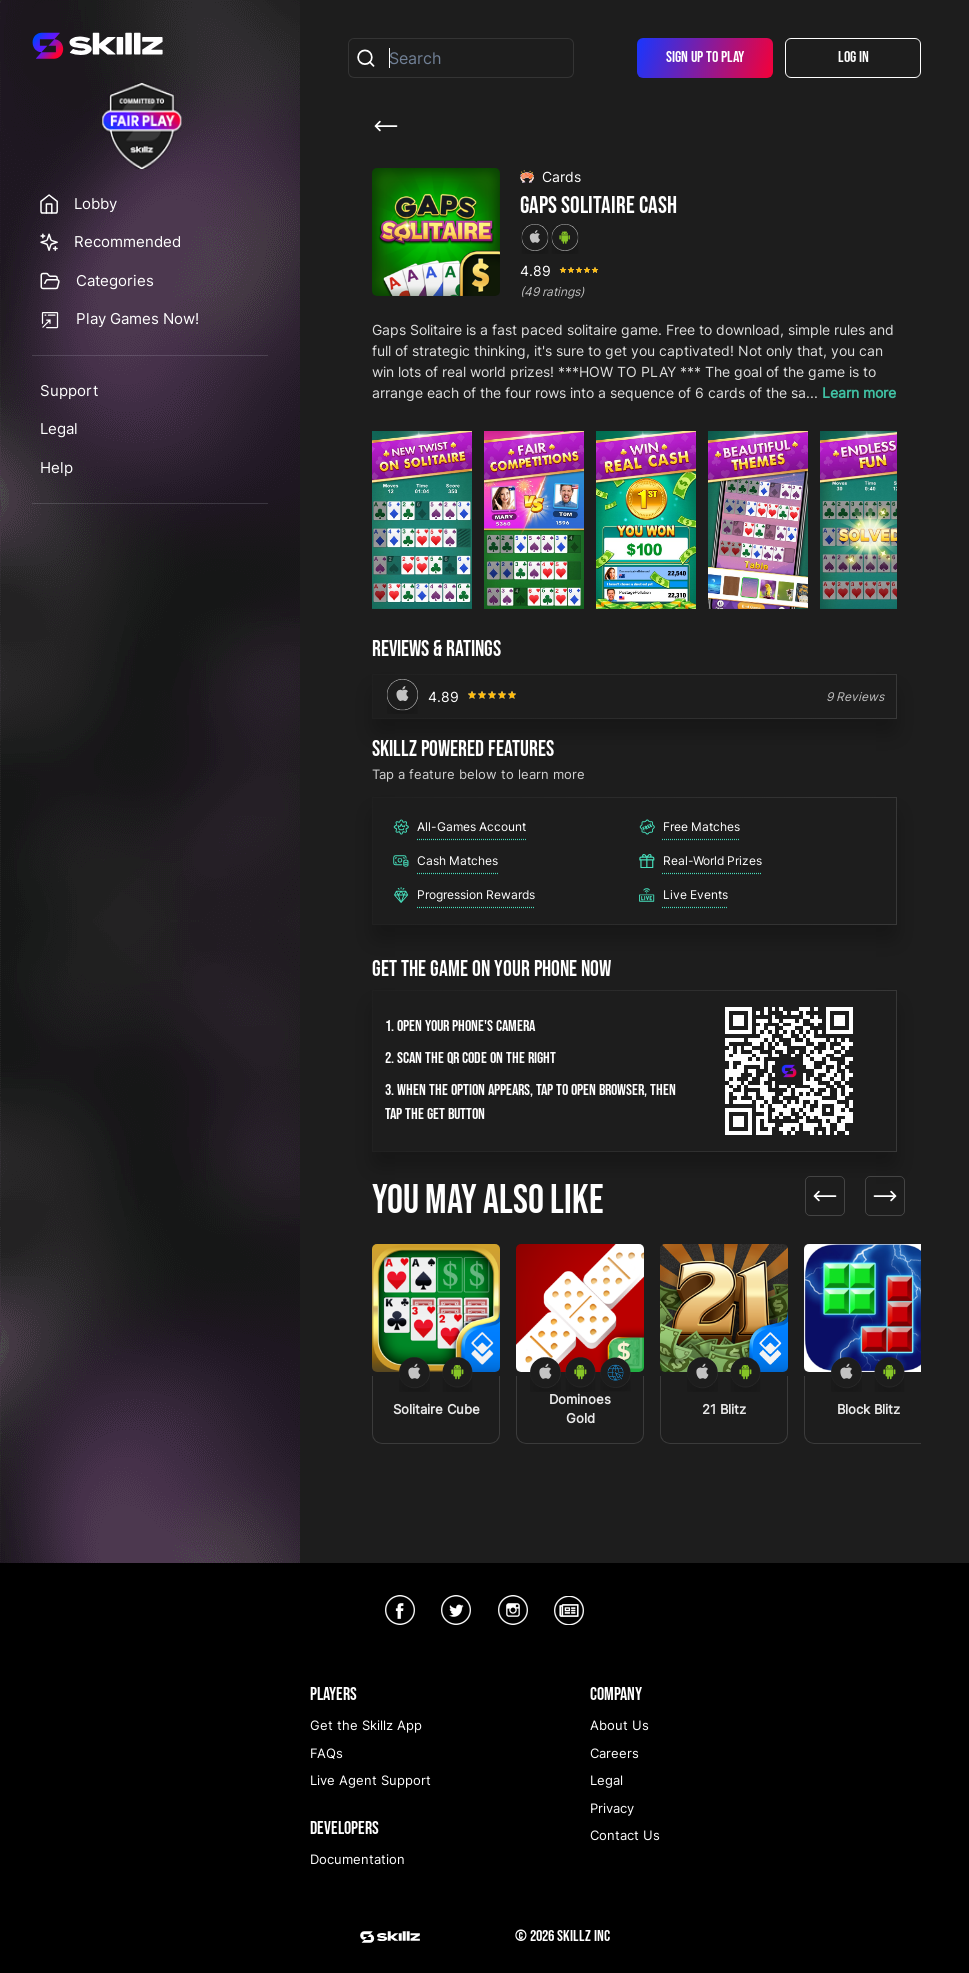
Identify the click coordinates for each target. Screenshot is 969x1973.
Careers (614, 1753)
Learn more (859, 392)
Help (56, 467)
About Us (619, 1725)
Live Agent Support (370, 1780)
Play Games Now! (137, 318)
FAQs (326, 1753)
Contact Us (625, 1835)
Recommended (127, 241)
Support (69, 390)
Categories (115, 280)
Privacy (612, 1808)
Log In (853, 57)
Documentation (357, 1859)
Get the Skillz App (366, 1725)
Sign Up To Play (705, 57)
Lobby (95, 203)
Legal (59, 428)
